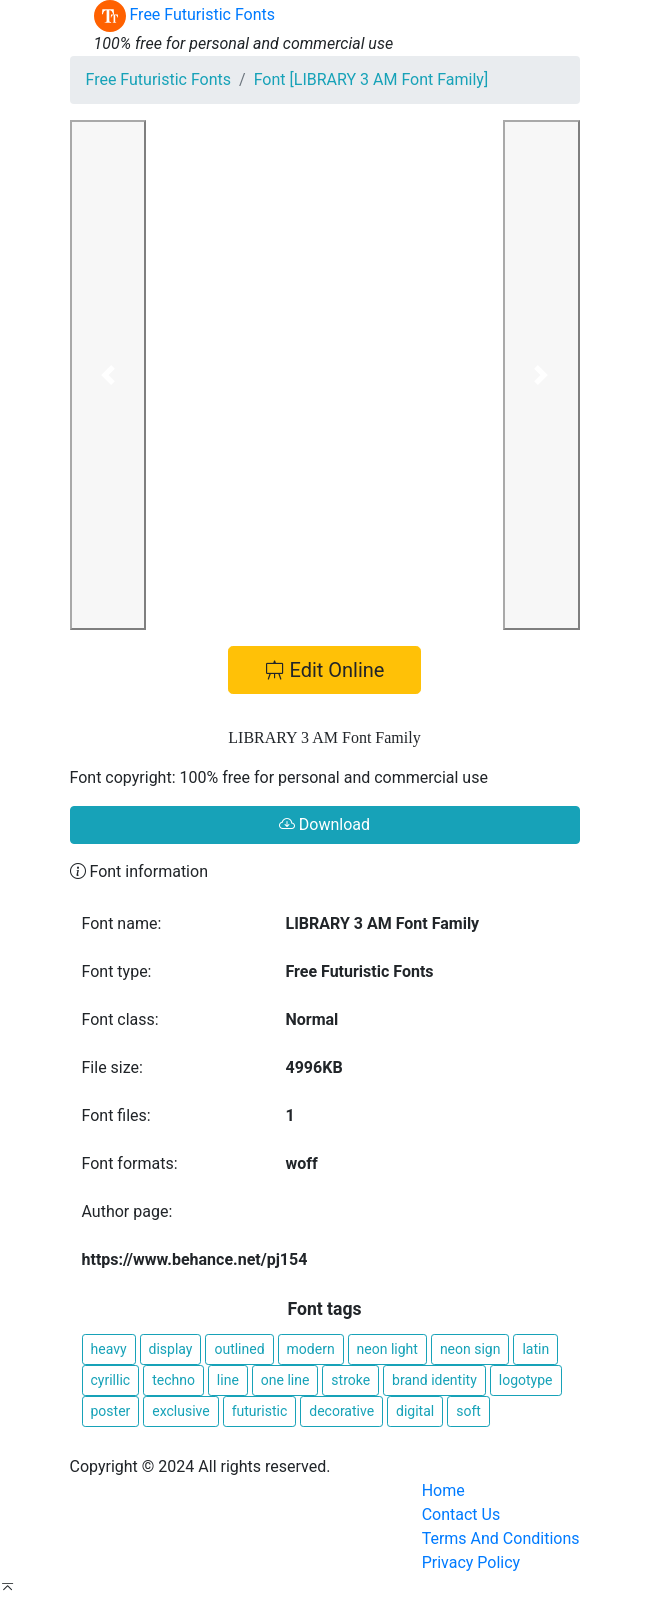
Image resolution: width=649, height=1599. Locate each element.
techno (173, 1380)
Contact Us (461, 1514)
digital (415, 1411)
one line (285, 1380)
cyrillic (111, 1380)
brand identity (434, 1380)
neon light (387, 1349)
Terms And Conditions (501, 1538)
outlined (239, 1349)
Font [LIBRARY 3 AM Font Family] (371, 79)
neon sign (470, 1349)
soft (468, 1411)
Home (443, 1490)
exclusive (180, 1411)
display (171, 1349)
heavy (109, 1349)
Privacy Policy (471, 1562)
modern (311, 1349)
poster (111, 1411)
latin (535, 1349)
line (228, 1380)
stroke (350, 1380)
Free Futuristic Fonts (159, 79)
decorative (341, 1411)
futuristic (260, 1411)
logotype (526, 1380)
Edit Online (325, 670)
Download (324, 824)
